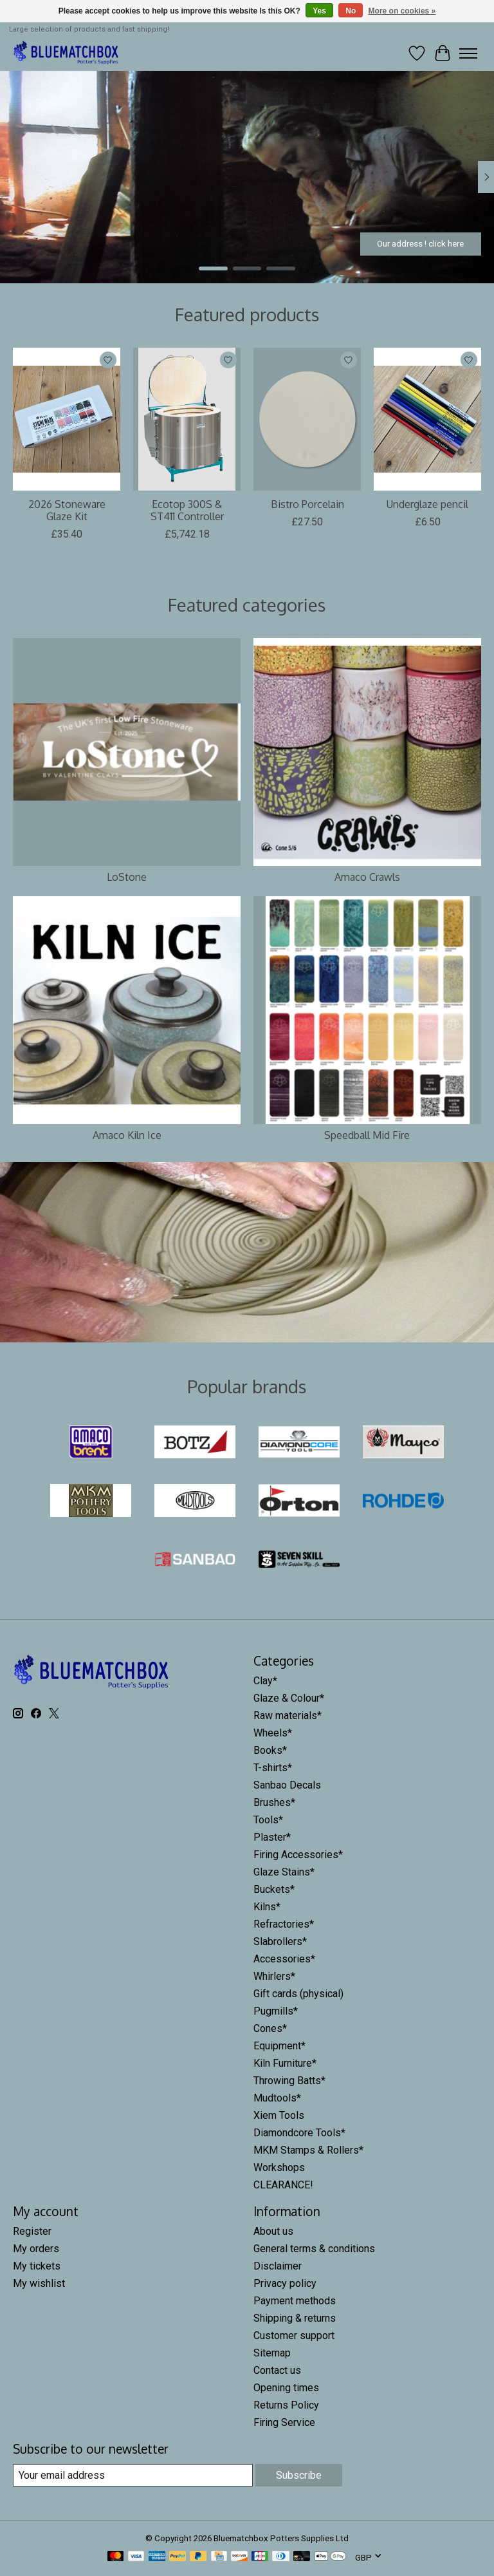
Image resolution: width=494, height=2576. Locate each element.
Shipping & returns (294, 2318)
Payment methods (294, 2301)
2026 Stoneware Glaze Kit (66, 510)
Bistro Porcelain (307, 504)
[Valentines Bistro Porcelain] (307, 419)
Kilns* (266, 1907)
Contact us (277, 2370)
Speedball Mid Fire (367, 1135)
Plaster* (272, 1837)
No (350, 10)
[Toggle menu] (468, 53)
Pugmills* (275, 2011)
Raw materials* (287, 1715)
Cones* (270, 2028)
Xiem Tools (278, 2115)
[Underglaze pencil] (427, 419)
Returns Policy (286, 2405)
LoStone (127, 876)
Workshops (279, 2167)
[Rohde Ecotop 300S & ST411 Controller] (187, 419)
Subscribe (299, 2475)
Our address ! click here (420, 243)
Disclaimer (277, 2266)
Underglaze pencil (427, 504)
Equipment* (279, 2046)
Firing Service (284, 2422)
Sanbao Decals (287, 1785)
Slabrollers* (280, 1941)
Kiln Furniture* (284, 2063)
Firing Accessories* (298, 1854)
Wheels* (272, 1733)
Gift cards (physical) (298, 1994)
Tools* (268, 1820)
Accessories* (284, 1959)
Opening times (286, 2388)
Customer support (293, 2335)
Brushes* (274, 1802)
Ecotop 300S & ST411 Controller (187, 510)
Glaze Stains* (284, 1872)
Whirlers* (274, 1976)
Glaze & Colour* (288, 1698)
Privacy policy (284, 2283)
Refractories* (283, 1924)
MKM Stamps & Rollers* (308, 2150)
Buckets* (274, 1889)
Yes (319, 10)
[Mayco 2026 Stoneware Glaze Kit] (66, 419)
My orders (36, 2248)
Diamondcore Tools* (299, 2133)
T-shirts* (272, 1768)
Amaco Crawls (367, 876)
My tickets (36, 2266)
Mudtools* (277, 2098)
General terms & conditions (314, 2248)
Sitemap (272, 2353)
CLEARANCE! (283, 2185)
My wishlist (39, 2283)
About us (273, 2231)
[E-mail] (133, 2475)
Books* (270, 1750)
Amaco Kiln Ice (127, 1135)
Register (32, 2231)
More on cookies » (402, 10)
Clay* (265, 1681)
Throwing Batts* (289, 2080)
